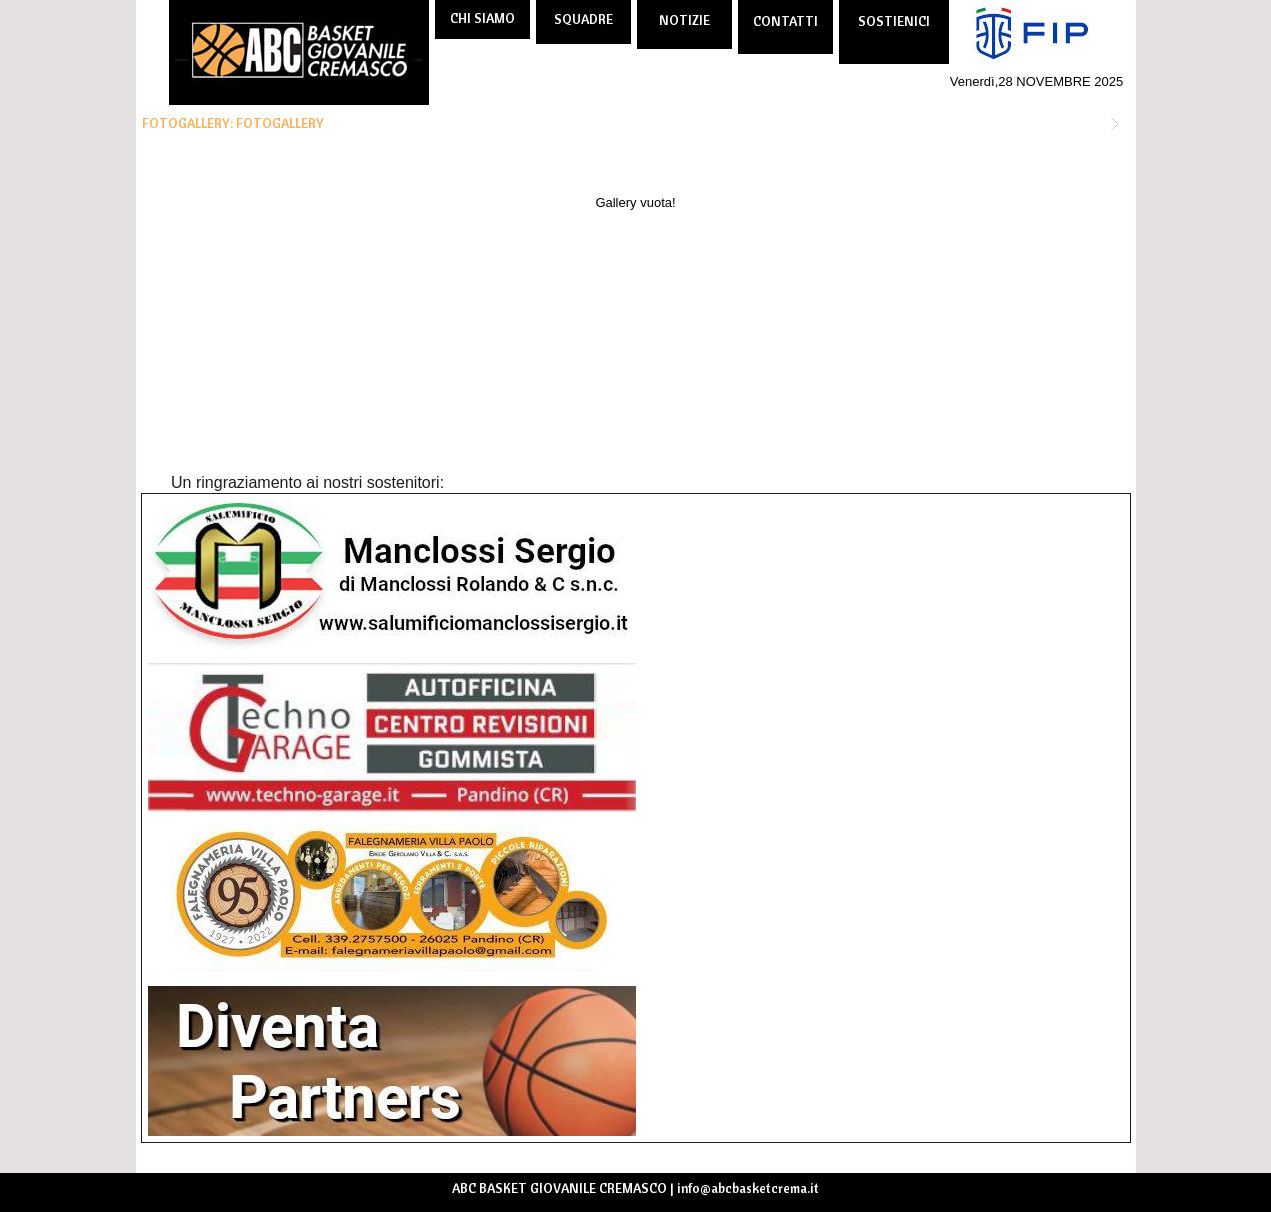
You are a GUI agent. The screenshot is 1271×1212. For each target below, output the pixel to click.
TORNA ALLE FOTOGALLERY (1024, 122)
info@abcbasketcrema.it (748, 1188)
